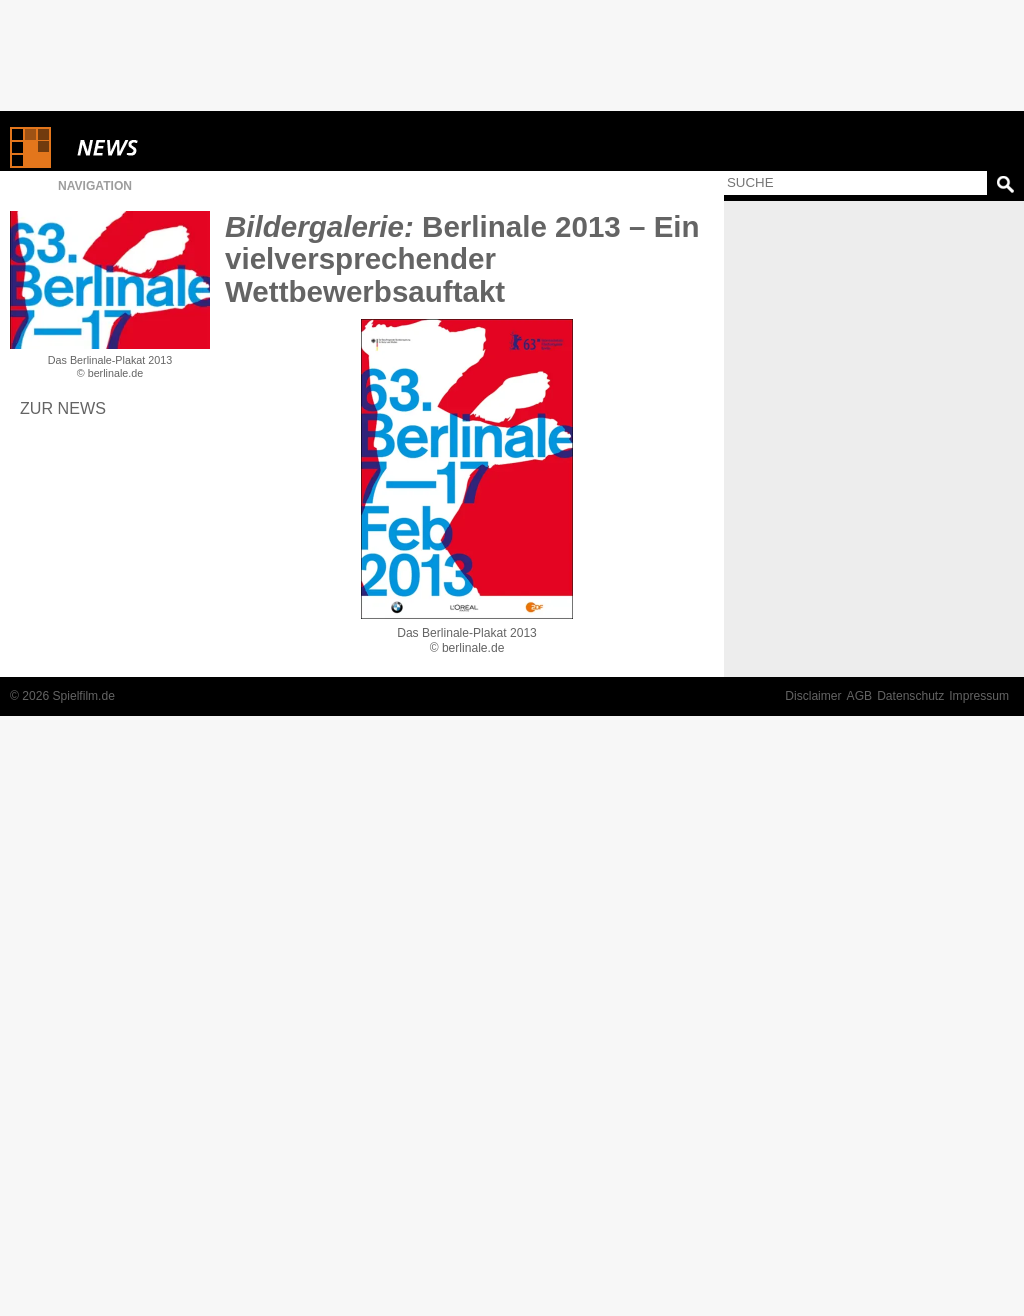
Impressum (979, 696)
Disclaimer (813, 696)
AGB (860, 696)
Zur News (63, 408)
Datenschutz (910, 696)
